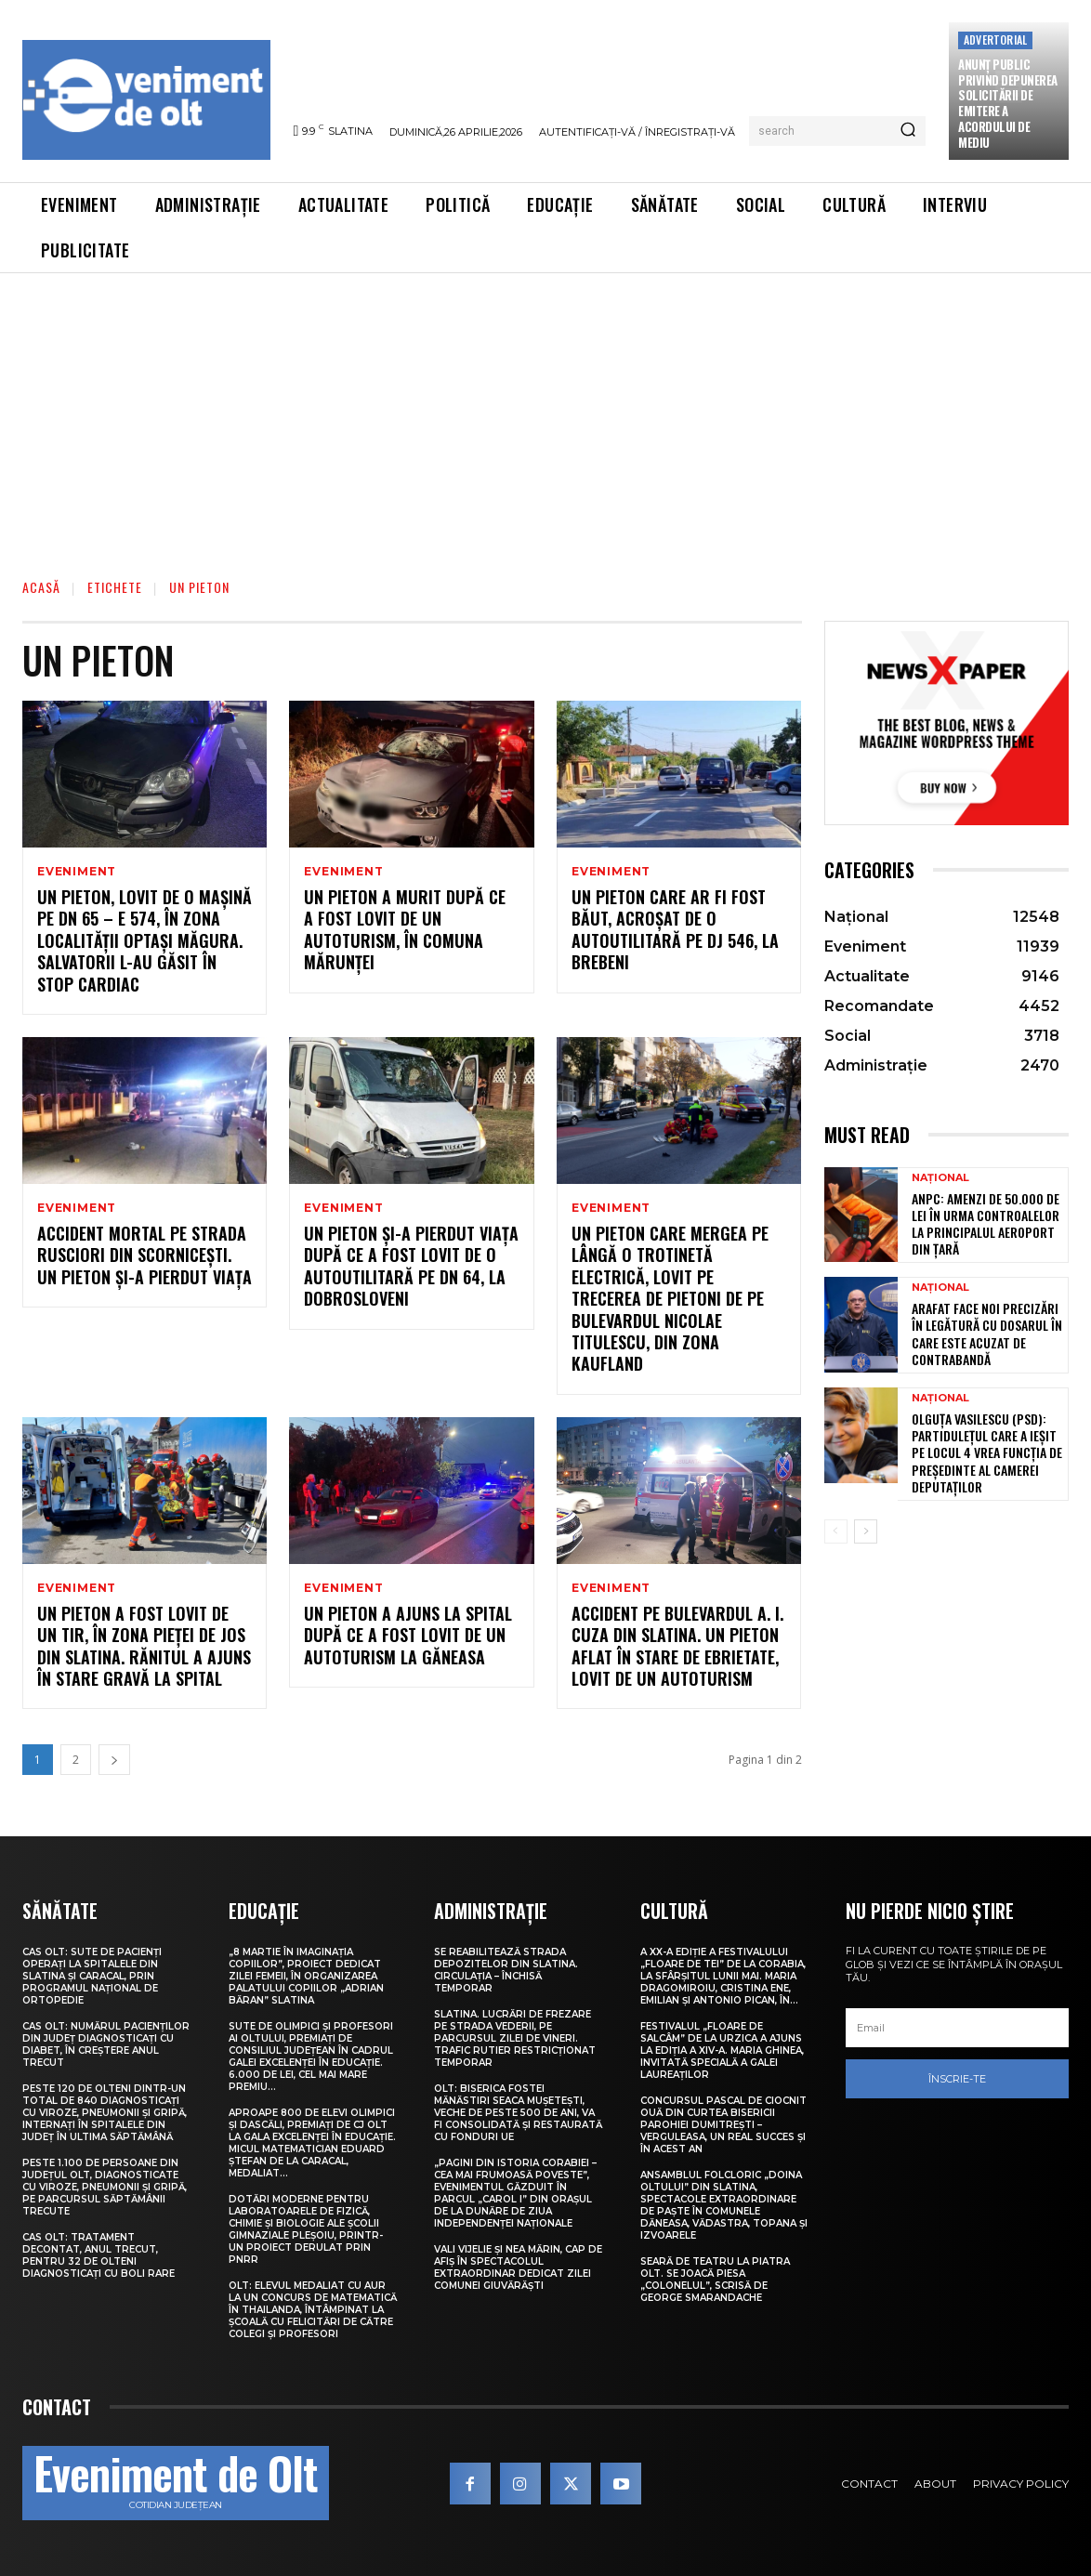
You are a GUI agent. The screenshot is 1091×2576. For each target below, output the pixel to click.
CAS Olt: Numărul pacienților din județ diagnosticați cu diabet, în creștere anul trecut (106, 2044)
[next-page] (114, 1759)
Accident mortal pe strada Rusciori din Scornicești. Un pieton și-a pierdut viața (144, 1255)
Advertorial (995, 39)
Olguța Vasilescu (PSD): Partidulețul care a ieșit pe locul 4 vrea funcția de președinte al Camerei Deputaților (987, 1452)
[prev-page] (836, 1531)
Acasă (41, 587)
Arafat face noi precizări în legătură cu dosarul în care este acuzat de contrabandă (987, 1333)
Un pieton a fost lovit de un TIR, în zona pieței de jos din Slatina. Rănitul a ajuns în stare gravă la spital (144, 1645)
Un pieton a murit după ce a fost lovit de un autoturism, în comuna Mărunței (405, 929)
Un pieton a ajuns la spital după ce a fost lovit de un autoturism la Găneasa (408, 1635)
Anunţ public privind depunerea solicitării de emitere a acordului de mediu (1008, 103)
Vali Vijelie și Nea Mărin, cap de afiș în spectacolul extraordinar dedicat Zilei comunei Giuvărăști (518, 2267)
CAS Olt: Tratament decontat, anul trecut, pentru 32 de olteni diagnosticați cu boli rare (98, 2255)
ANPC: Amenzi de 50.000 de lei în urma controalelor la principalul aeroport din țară (985, 1224)
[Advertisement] (545, 413)
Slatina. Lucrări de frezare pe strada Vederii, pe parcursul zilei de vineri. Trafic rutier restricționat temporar (515, 2038)
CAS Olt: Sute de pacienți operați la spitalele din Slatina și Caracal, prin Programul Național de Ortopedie (92, 1976)
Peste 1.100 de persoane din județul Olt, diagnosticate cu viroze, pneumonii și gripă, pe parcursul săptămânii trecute (104, 2187)
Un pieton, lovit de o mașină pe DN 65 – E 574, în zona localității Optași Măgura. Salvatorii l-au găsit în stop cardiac (144, 940)
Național (940, 1178)
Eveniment (76, 871)
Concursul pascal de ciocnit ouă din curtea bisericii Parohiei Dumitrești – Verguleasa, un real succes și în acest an (723, 2125)
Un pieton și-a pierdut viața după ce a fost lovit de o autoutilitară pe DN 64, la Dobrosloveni (411, 1265)
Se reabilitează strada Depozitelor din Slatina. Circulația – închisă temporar (506, 1970)
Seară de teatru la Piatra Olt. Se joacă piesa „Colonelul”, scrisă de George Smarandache (715, 2279)
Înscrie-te (957, 2078)
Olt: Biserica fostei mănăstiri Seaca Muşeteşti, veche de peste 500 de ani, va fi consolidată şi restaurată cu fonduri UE (518, 2113)
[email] (957, 2027)
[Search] (908, 131)
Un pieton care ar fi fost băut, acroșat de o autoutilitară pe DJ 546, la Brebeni (675, 929)
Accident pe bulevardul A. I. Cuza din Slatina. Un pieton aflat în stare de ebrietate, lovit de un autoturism (677, 1645)
